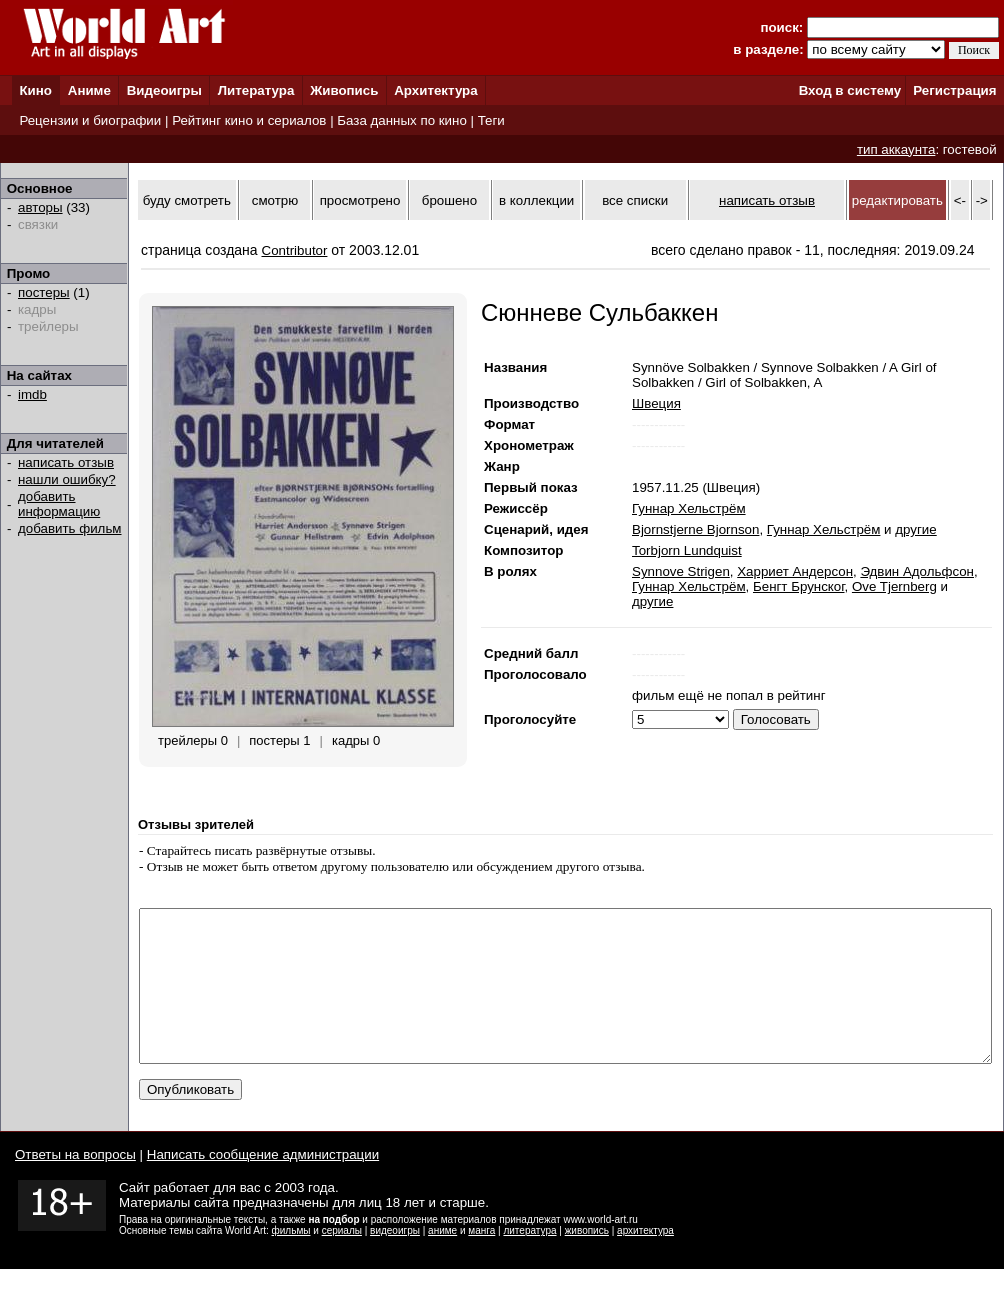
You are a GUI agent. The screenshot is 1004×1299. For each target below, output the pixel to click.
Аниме (89, 90)
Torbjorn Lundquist (687, 550)
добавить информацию (59, 504)
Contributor (295, 250)
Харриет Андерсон (795, 571)
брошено (449, 200)
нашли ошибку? (67, 479)
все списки (635, 200)
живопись (587, 1260)
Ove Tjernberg (894, 586)
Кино (35, 90)
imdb (32, 394)
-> (982, 200)
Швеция (656, 403)
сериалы (342, 1260)
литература (529, 1260)
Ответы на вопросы (75, 1184)
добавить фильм (70, 528)
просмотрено (360, 200)
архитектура (645, 1260)
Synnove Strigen (681, 571)
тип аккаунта (896, 149)
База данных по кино (401, 120)
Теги (491, 120)
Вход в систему (850, 90)
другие (915, 529)
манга (481, 1260)
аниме (442, 1260)
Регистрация (954, 90)
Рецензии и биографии (90, 120)
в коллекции (536, 200)
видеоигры (395, 1260)
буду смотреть (187, 200)
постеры (44, 292)
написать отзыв (66, 462)
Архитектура (435, 90)
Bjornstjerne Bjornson (695, 529)
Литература (256, 90)
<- (960, 200)
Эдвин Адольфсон (917, 571)
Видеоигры (164, 90)
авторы (40, 207)
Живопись (344, 90)
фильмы (291, 1260)
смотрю (275, 200)
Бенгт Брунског (799, 586)
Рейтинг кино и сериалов (249, 120)
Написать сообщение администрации (263, 1184)
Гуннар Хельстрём (689, 508)
